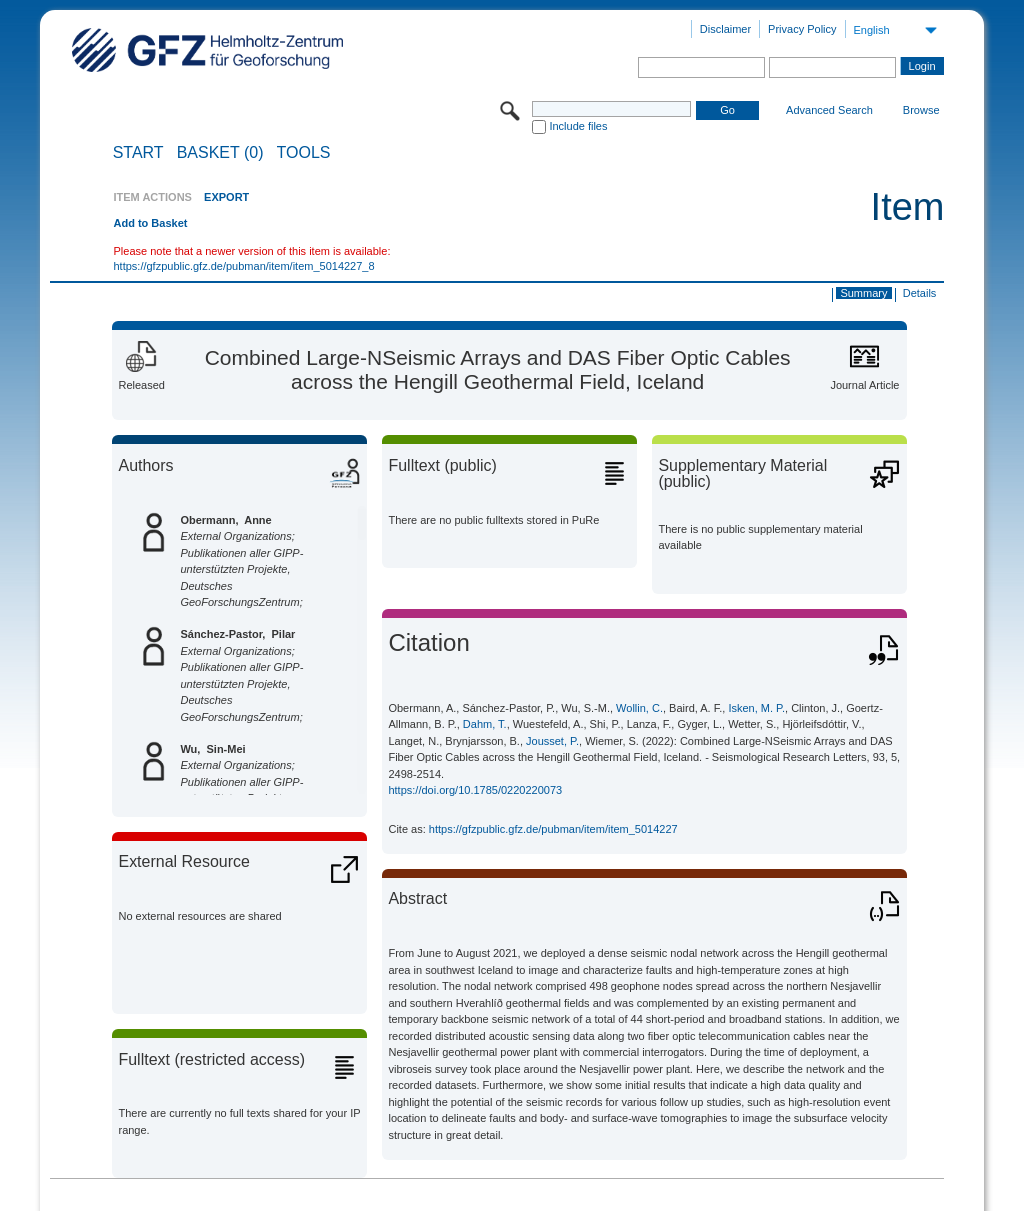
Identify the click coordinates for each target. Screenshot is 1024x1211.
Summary (863, 293)
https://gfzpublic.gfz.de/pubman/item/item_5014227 (553, 829)
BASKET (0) (220, 153)
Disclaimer (725, 29)
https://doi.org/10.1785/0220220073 (475, 790)
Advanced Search (829, 110)
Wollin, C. (639, 708)
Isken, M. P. (756, 708)
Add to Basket (150, 223)
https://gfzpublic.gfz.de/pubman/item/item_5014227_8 (243, 266)
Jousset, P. (552, 741)
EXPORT (226, 197)
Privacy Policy (802, 29)
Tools (304, 153)
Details (920, 293)
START (138, 153)
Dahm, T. (485, 724)
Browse (921, 110)
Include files (578, 126)
